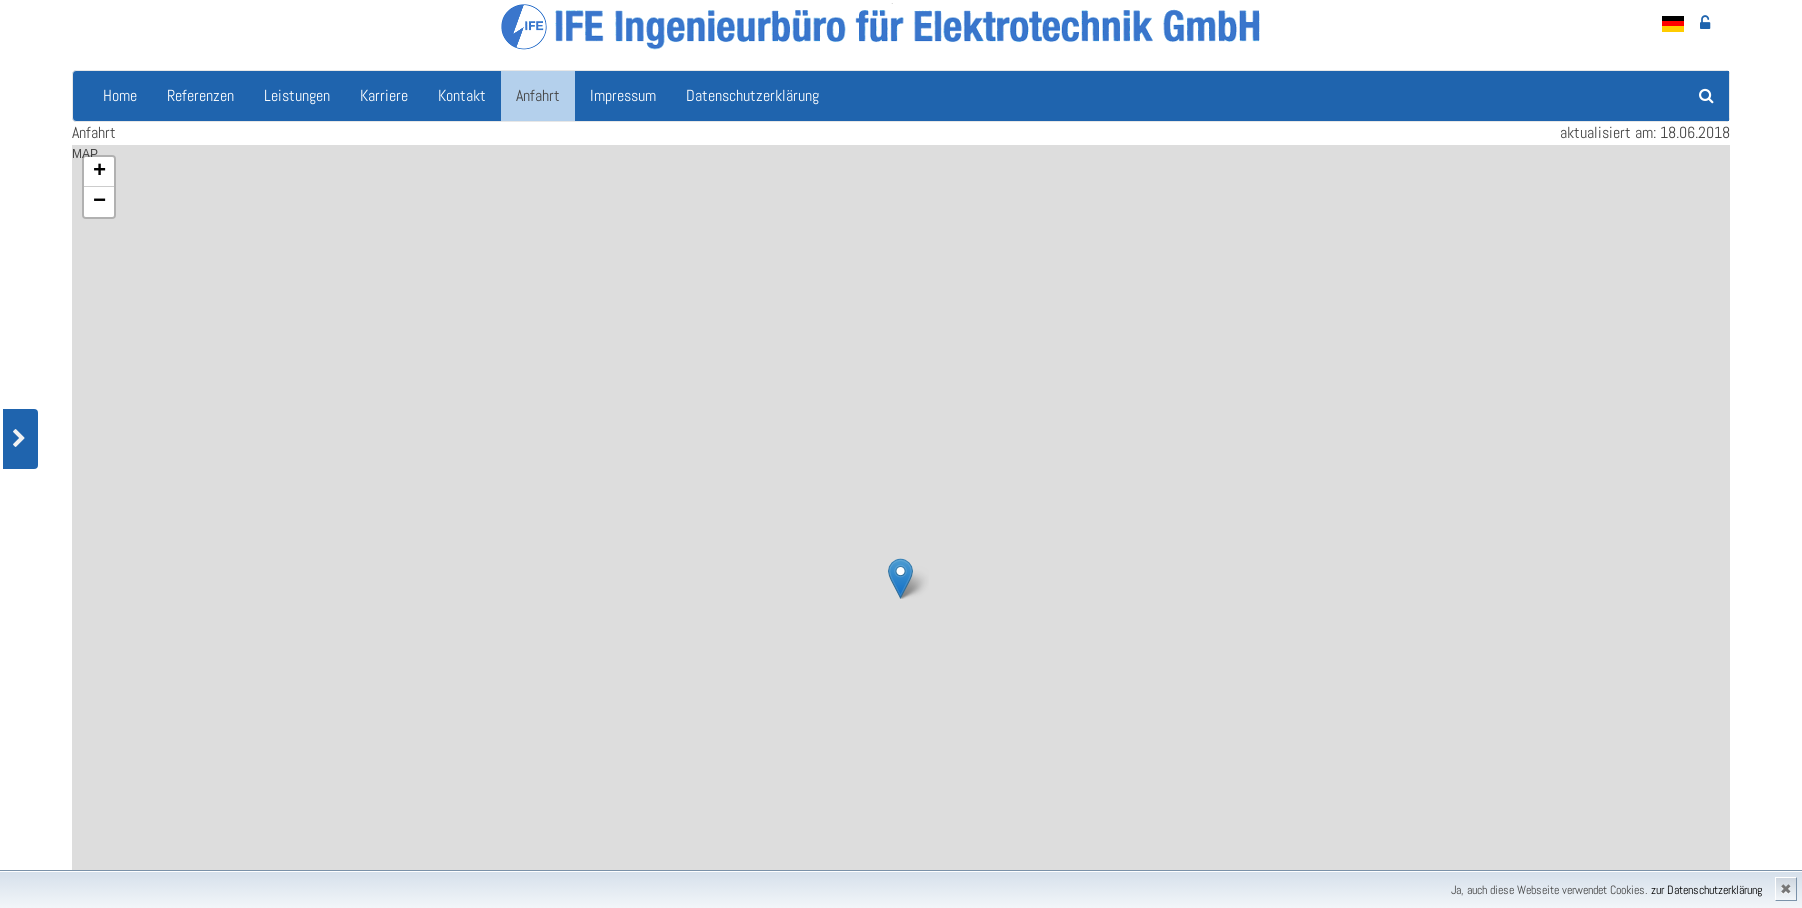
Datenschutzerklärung (752, 95)
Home (120, 95)
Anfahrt (538, 95)
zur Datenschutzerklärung (1706, 890)
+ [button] (99, 172)
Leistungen (297, 95)
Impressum (623, 95)
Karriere (384, 95)
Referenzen (200, 95)
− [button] (99, 202)
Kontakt (462, 95)
